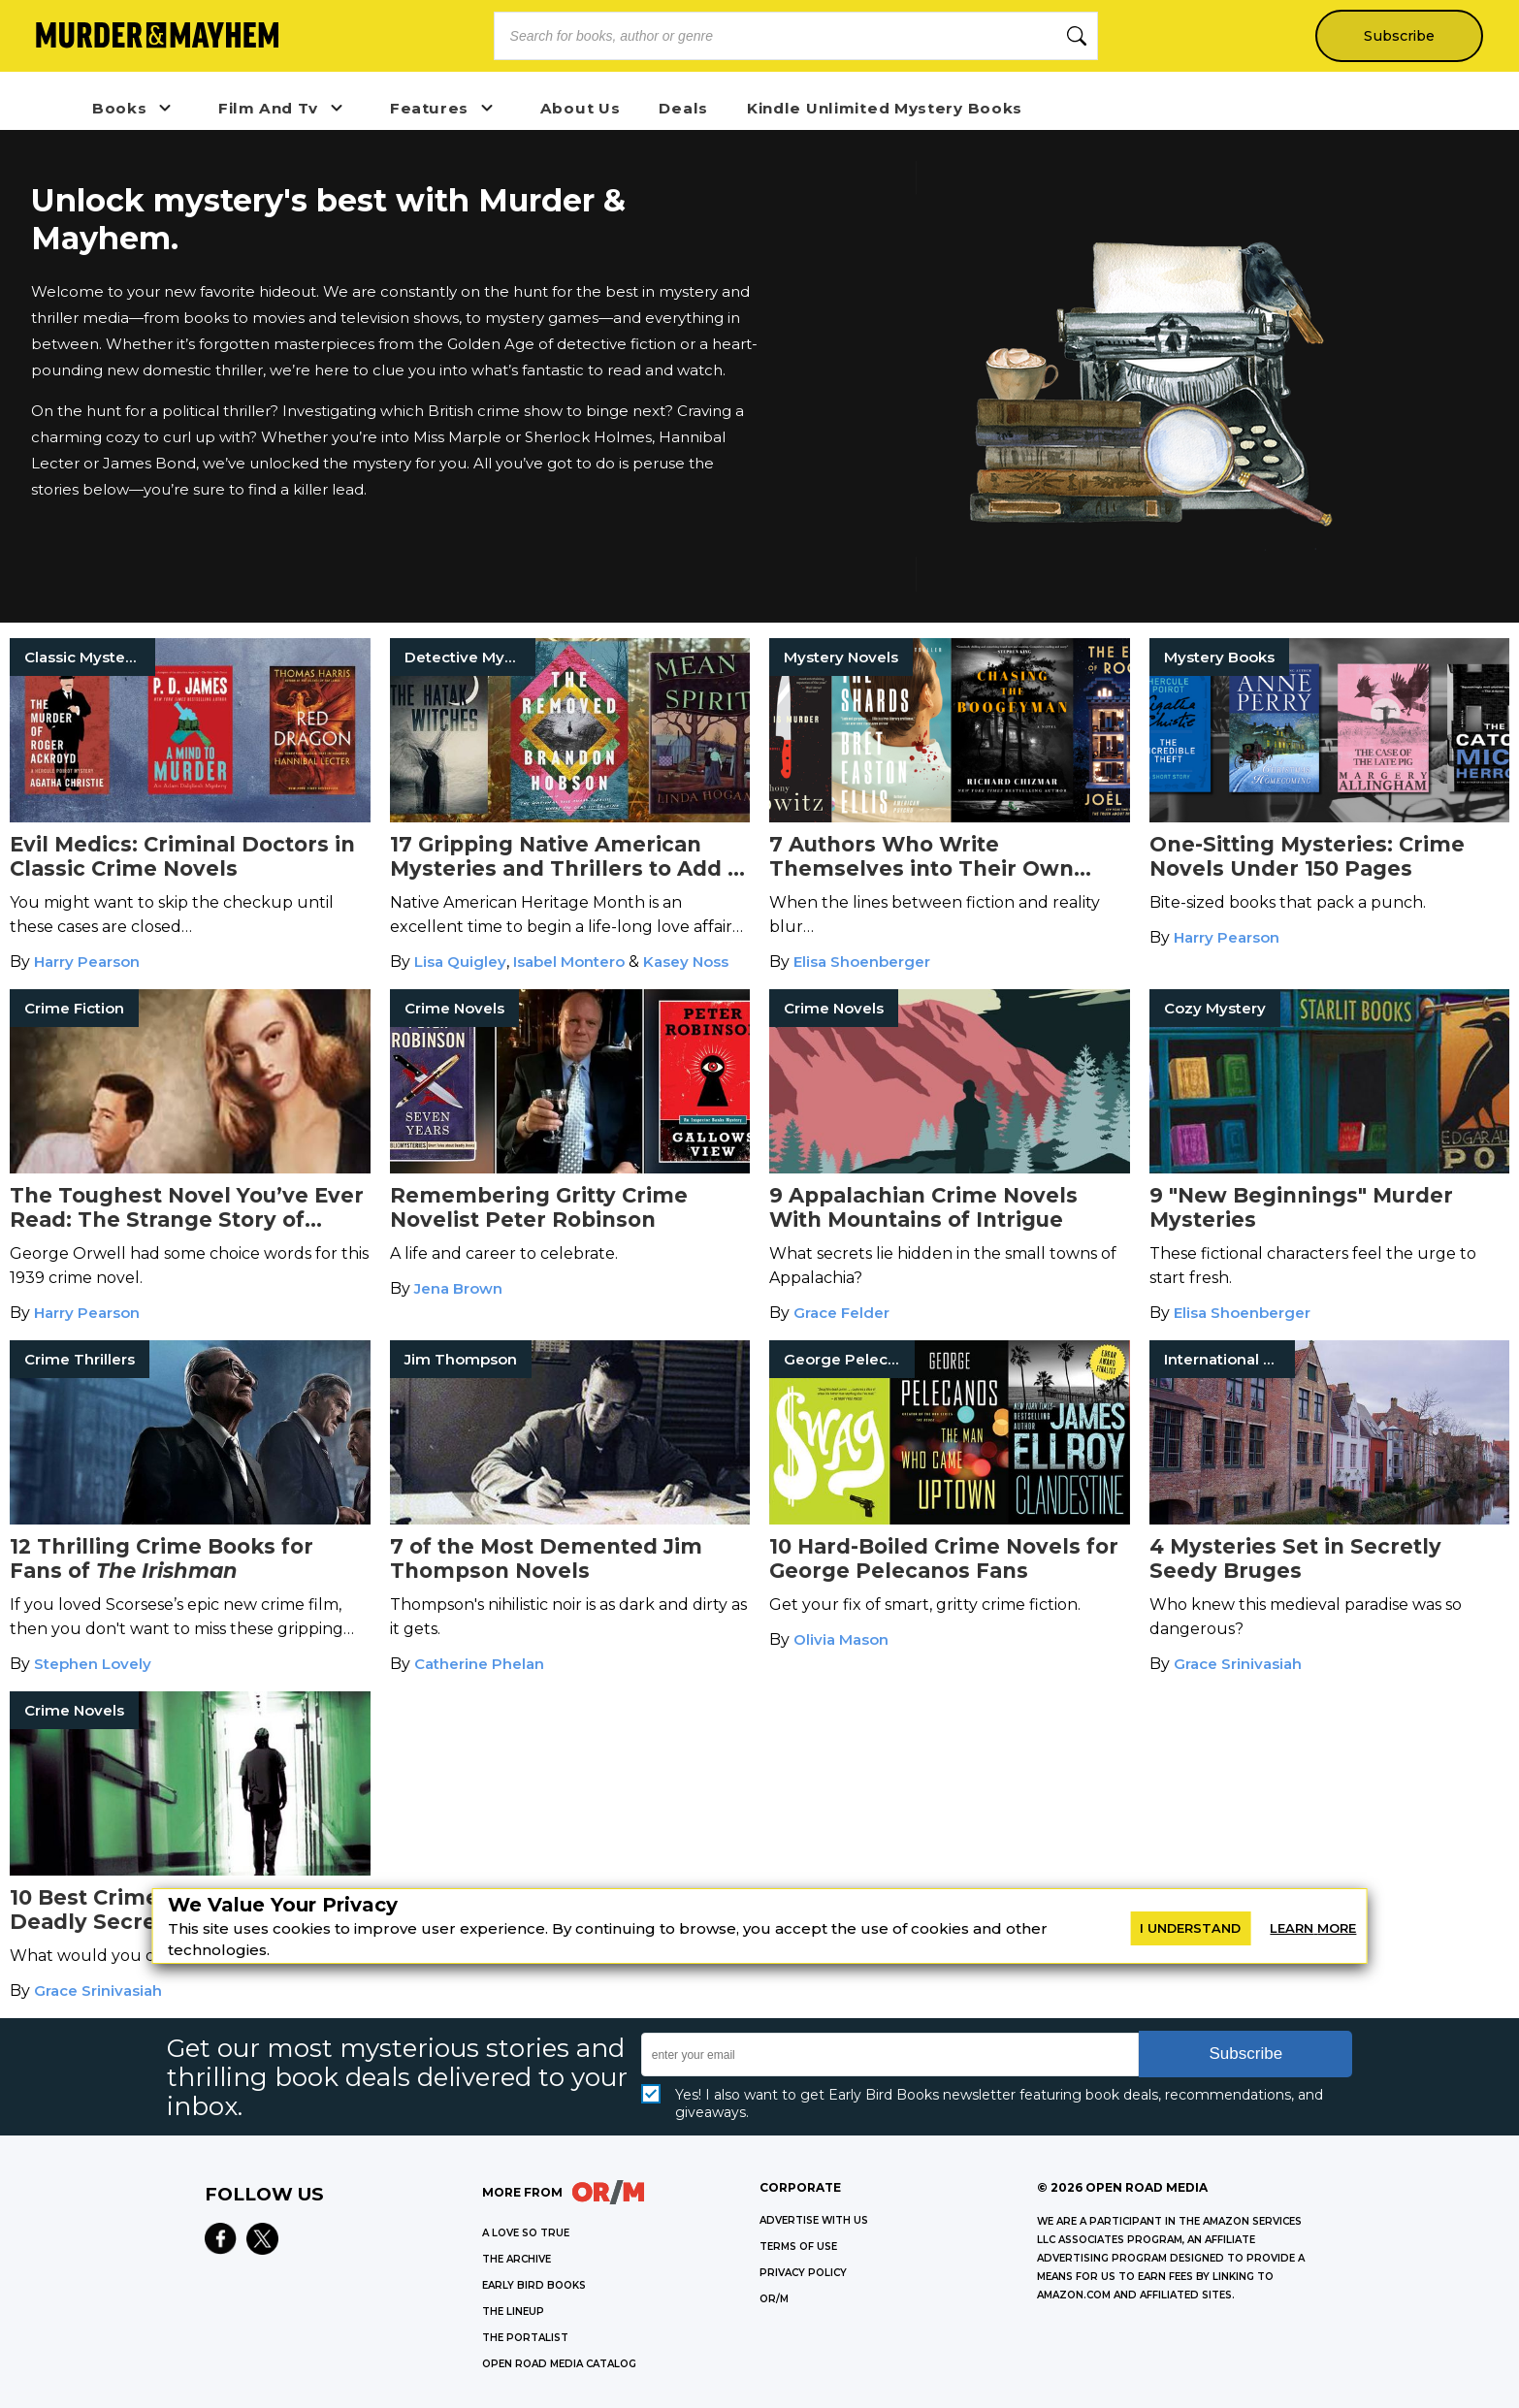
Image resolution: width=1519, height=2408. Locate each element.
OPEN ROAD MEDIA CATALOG (559, 2364)
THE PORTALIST (525, 2337)
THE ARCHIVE (516, 2259)
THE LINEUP (513, 2311)
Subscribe (1398, 36)
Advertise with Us (814, 2220)
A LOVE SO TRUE (525, 2233)
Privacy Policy (803, 2272)
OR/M (774, 2299)
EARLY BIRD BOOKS (534, 2285)
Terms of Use (798, 2246)
